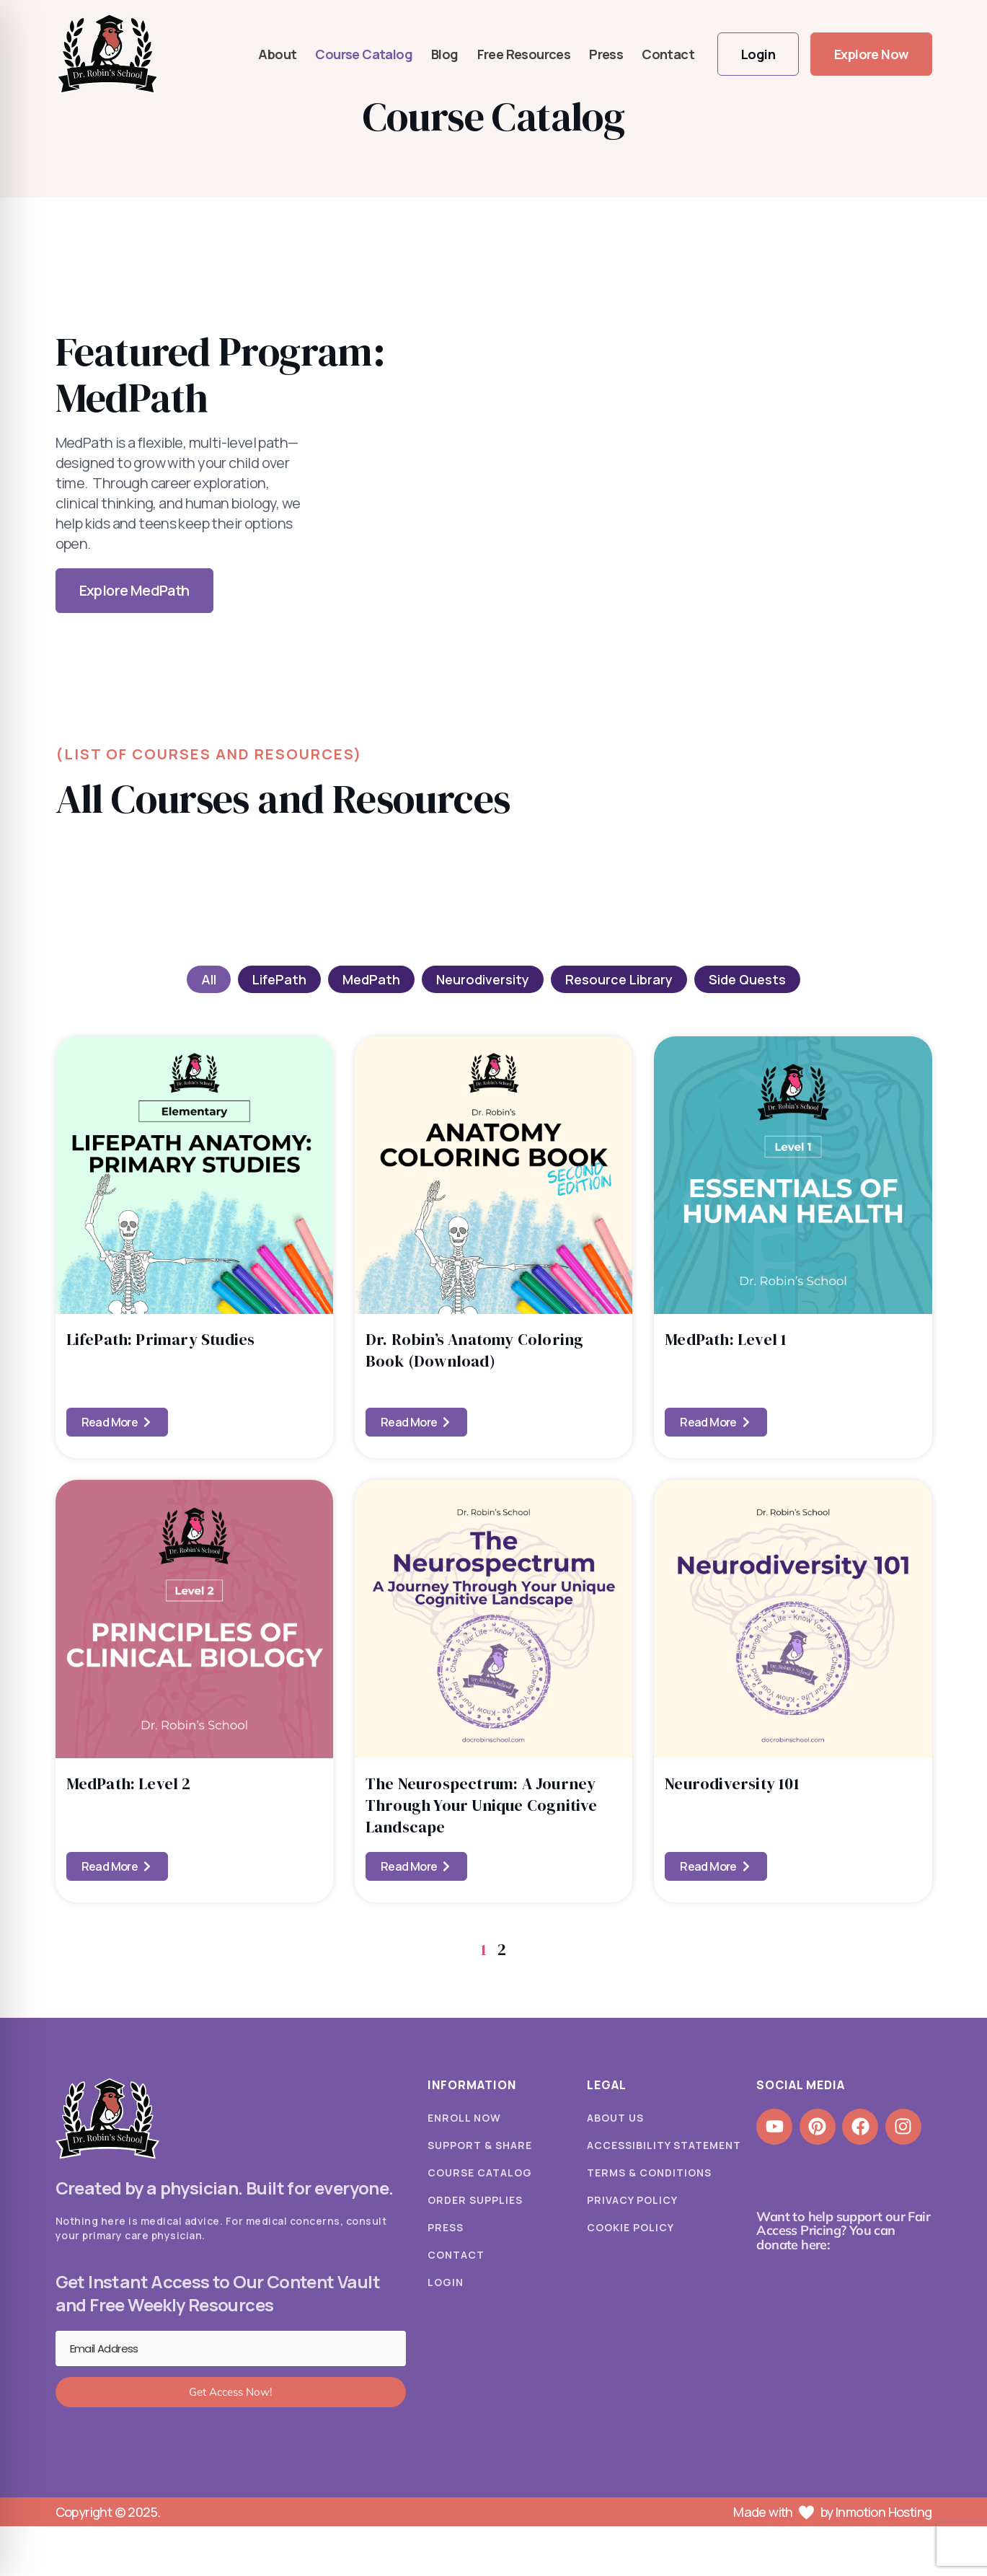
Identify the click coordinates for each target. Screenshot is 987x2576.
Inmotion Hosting (883, 2511)
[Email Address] (231, 2349)
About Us (615, 2118)
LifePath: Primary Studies (160, 1339)
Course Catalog (363, 54)
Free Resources (524, 54)
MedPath (371, 979)
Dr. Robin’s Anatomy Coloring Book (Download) (475, 1350)
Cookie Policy (630, 2227)
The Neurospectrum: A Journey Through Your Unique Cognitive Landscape (482, 1805)
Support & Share (480, 2145)
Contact (668, 54)
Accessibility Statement (664, 2145)
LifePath (279, 979)
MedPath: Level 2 (128, 1783)
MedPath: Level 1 (726, 1339)
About (277, 54)
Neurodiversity (482, 979)
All (208, 979)
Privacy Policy (632, 2200)
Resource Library (619, 979)
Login (446, 2282)
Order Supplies (475, 2200)
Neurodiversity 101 (732, 1783)
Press (606, 54)
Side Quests (747, 979)
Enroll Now (464, 2118)
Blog (445, 54)
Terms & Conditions (649, 2172)
